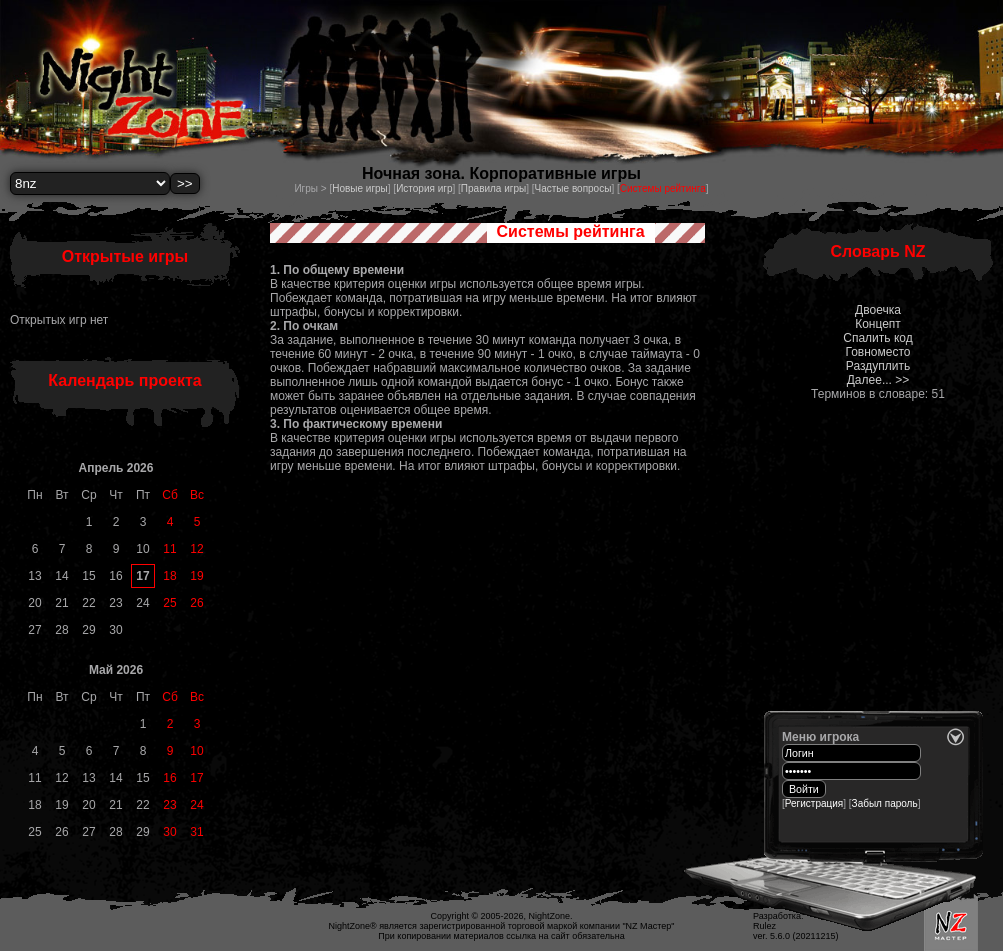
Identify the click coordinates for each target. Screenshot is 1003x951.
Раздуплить (878, 366)
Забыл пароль (885, 803)
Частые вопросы (573, 188)
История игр (424, 188)
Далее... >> (878, 380)
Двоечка (878, 310)
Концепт (878, 324)
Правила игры (493, 188)
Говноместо (877, 352)
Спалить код (877, 338)
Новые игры (360, 188)
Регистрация (814, 803)
